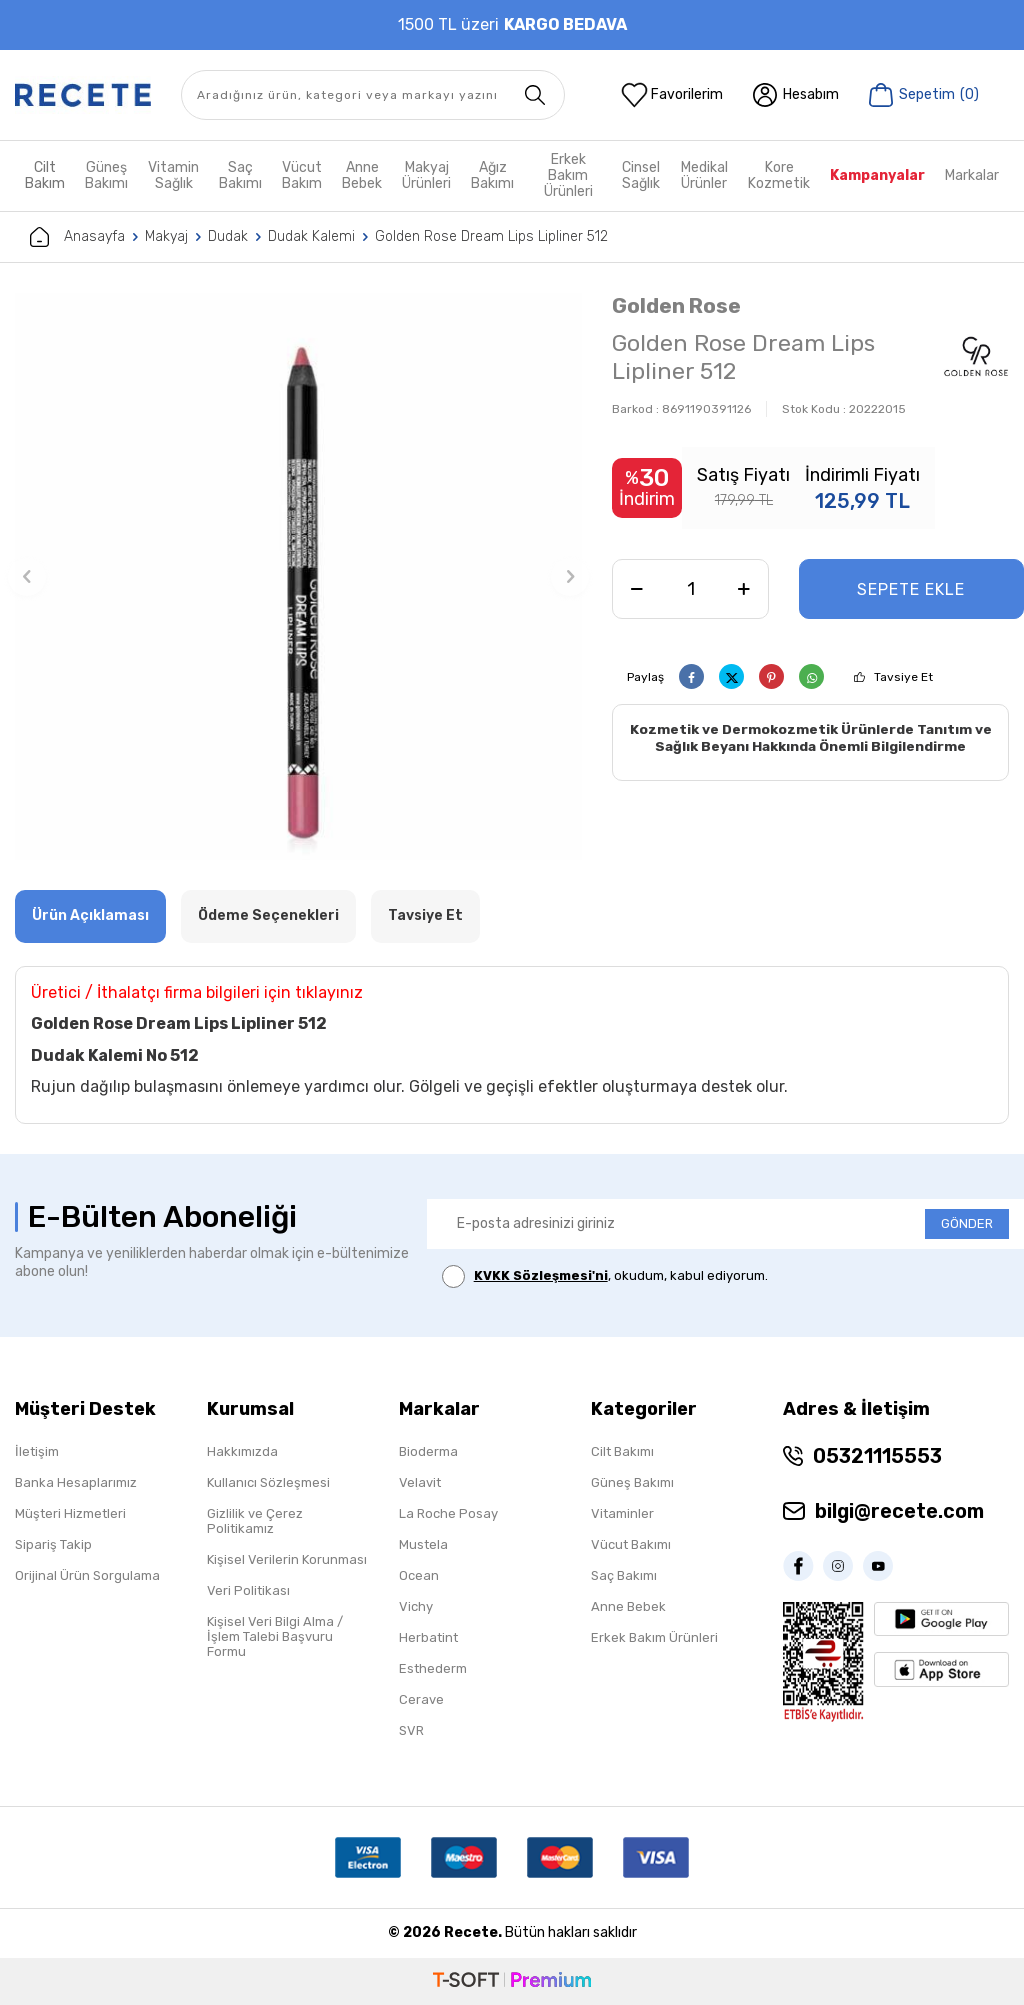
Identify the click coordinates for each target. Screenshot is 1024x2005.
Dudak (228, 236)
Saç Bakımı (240, 175)
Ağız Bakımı (492, 175)
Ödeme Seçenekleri (268, 915)
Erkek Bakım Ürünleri (568, 176)
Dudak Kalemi (311, 236)
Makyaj (166, 236)
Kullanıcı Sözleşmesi (268, 1482)
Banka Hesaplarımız (76, 1482)
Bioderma (428, 1451)
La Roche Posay (448, 1513)
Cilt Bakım (45, 175)
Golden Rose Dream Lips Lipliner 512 (491, 236)
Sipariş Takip (53, 1544)
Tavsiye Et (903, 677)
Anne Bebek (362, 175)
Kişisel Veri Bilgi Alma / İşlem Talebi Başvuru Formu (275, 1636)
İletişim (37, 1451)
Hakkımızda (242, 1451)
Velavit (420, 1482)
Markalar (972, 175)
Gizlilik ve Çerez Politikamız (255, 1521)
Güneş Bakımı (106, 175)
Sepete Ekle (911, 589)
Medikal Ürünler (704, 175)
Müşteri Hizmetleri (70, 1513)
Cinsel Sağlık (641, 175)
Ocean (419, 1575)
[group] (298, 576)
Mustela (423, 1544)
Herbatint (428, 1637)
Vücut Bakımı (631, 1544)
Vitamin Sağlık (173, 175)
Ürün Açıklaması (90, 915)
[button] (27, 577)
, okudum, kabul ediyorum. (605, 1276)
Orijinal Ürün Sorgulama (87, 1575)
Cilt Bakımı (622, 1451)
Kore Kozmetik (779, 175)
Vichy (416, 1606)
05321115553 (877, 1456)
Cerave (421, 1699)
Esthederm (433, 1668)
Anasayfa (77, 237)
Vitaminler (622, 1513)
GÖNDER (967, 1223)
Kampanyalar (877, 175)
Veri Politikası (248, 1590)
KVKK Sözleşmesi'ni (541, 1275)
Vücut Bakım (302, 175)
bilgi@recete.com (899, 1511)
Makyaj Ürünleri (426, 175)
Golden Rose (676, 305)
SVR (411, 1730)
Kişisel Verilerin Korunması (287, 1559)
